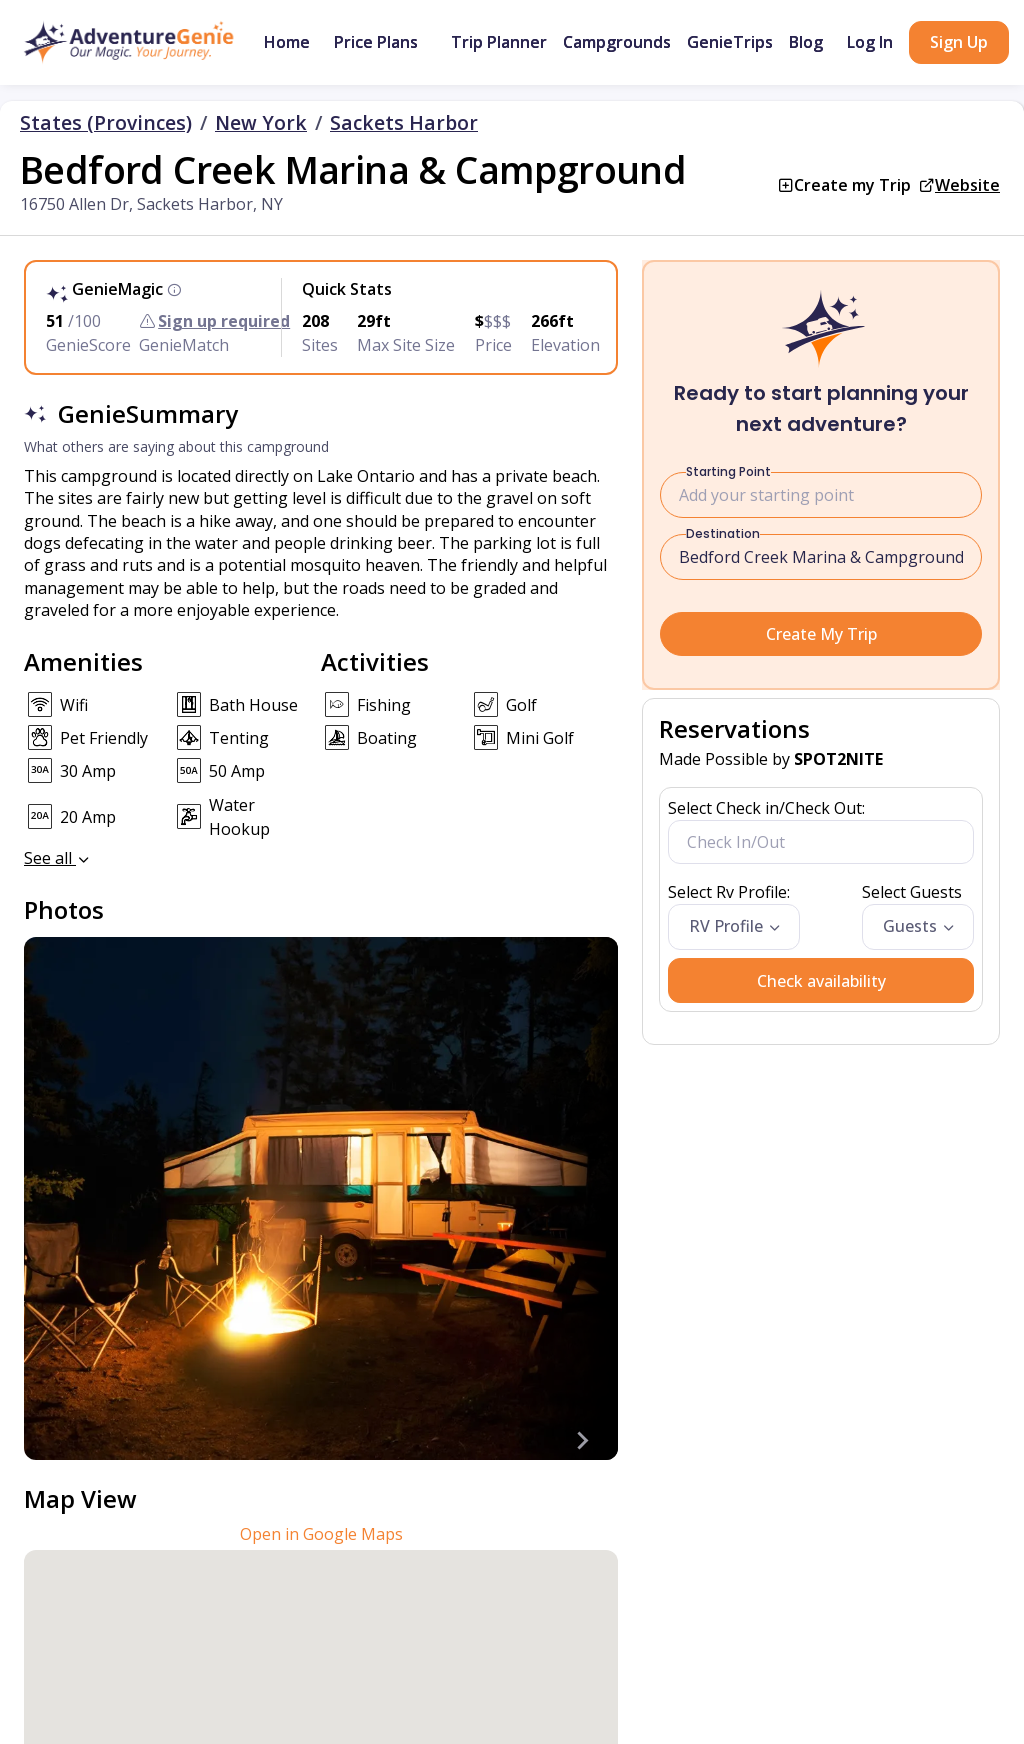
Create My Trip (821, 634)
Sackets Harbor (404, 123)
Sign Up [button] (959, 42)
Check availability (821, 981)
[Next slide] (582, 1440)
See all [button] (58, 858)
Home (287, 42)
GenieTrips (730, 42)
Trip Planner (499, 42)
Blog (806, 42)
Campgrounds (617, 42)
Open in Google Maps (321, 1534)
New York (261, 123)
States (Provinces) (106, 123)
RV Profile (726, 926)
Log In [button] (870, 42)
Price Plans (376, 42)
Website (967, 185)
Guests (910, 926)
